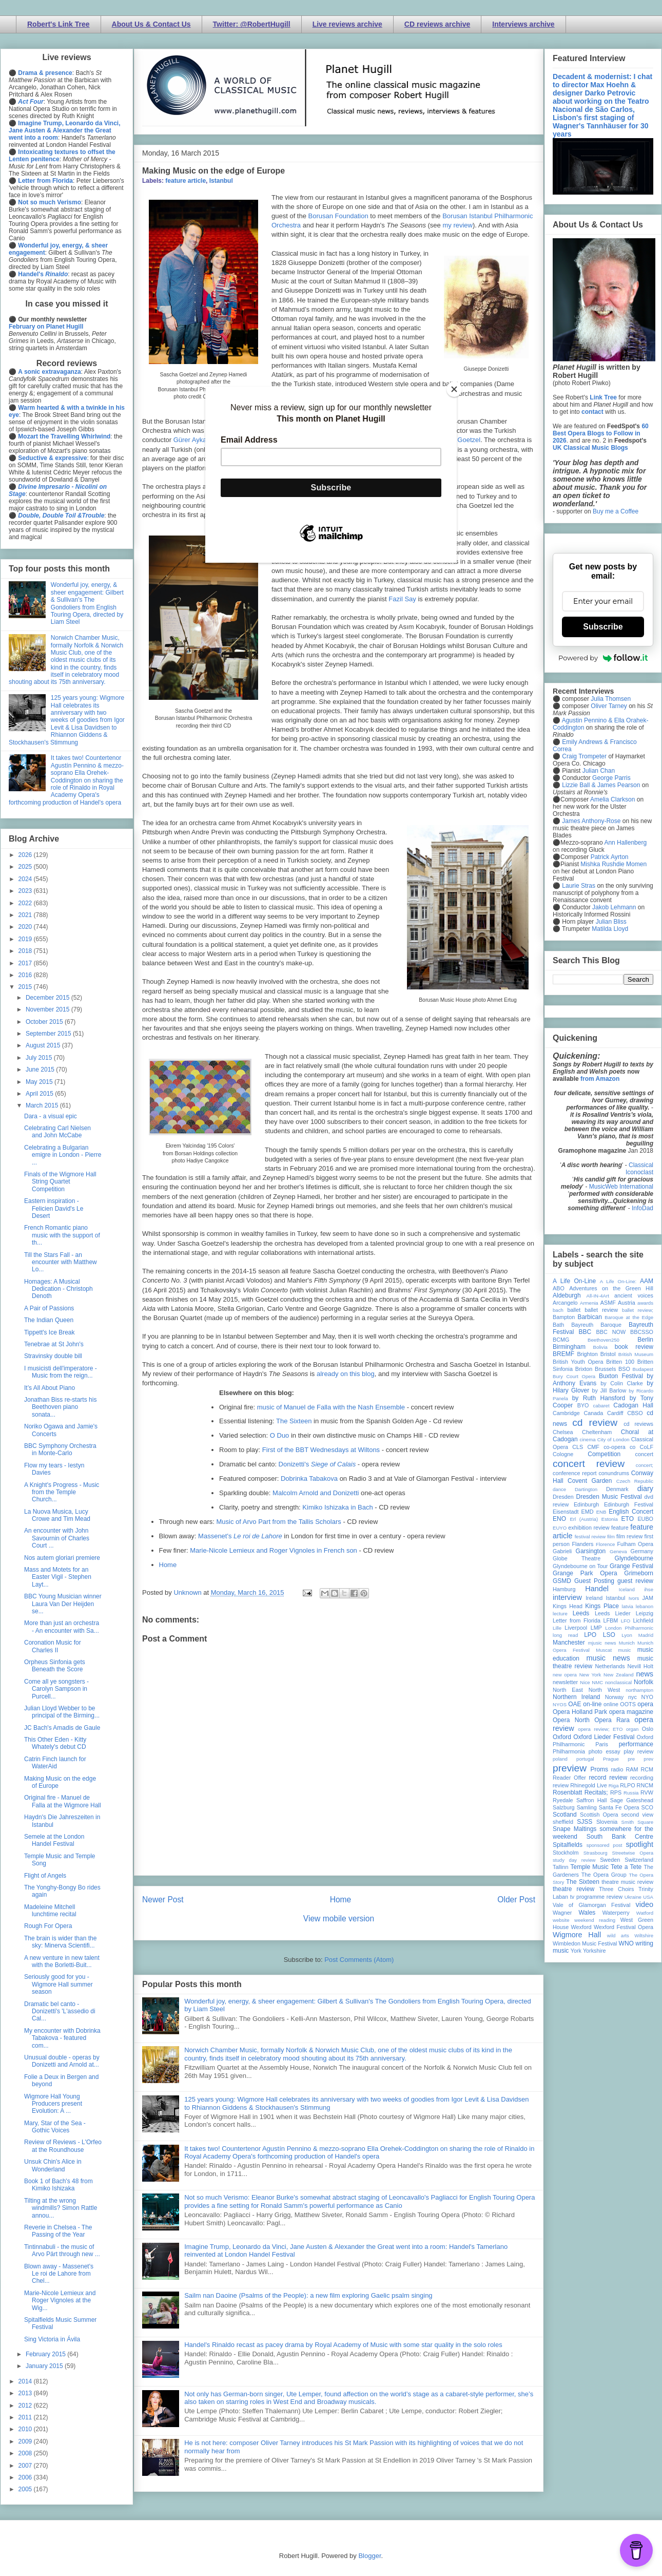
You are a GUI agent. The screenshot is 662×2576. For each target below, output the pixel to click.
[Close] (454, 389)
